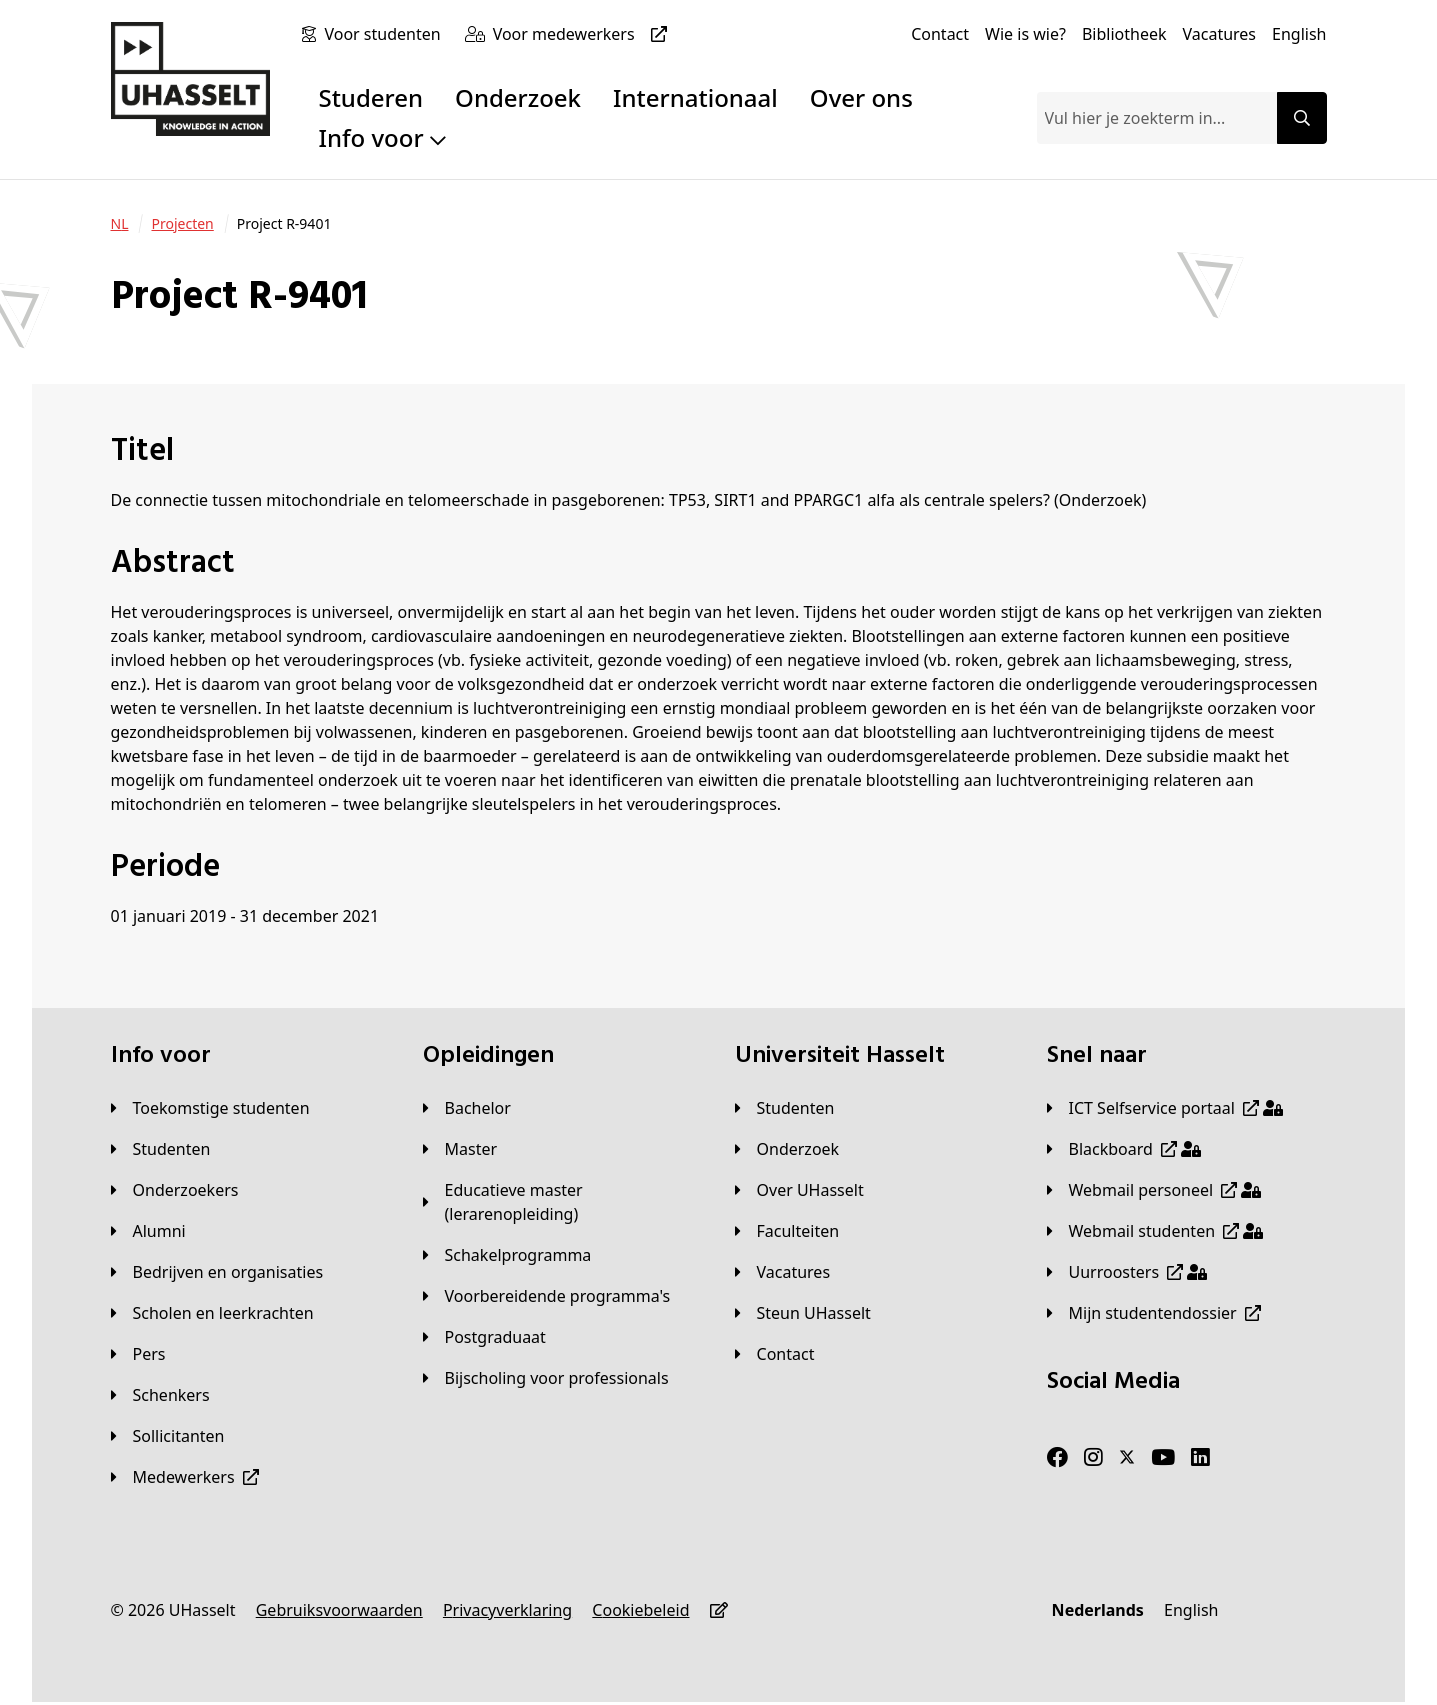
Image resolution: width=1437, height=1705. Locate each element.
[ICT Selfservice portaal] (1165, 1108)
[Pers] (138, 1354)
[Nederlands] (1098, 1610)
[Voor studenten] (386, 34)
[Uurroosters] (1127, 1272)
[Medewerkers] (185, 1477)
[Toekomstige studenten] (210, 1108)
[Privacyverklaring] (507, 1610)
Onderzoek (518, 97)
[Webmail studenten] (1155, 1231)
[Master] (460, 1149)
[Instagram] (1093, 1458)
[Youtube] (1163, 1458)
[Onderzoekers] (175, 1190)
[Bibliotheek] (1124, 34)
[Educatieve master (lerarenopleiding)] (563, 1202)
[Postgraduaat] (484, 1337)
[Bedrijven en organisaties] (217, 1272)
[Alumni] (148, 1231)
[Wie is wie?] (1025, 34)
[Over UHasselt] (799, 1190)
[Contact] (940, 34)
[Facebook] (1057, 1458)
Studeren (370, 97)
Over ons (861, 97)
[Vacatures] (1219, 34)
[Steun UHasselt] (803, 1313)
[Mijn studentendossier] (1154, 1313)
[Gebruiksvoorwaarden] (339, 1610)
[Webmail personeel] (1154, 1190)
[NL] (120, 224)
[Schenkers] (160, 1395)
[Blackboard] (1124, 1149)
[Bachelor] (467, 1108)
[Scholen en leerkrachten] (212, 1313)
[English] (1299, 34)
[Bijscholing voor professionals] (546, 1378)
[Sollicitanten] (168, 1436)
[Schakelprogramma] (507, 1255)
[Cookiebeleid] (640, 1610)
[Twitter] (1127, 1458)
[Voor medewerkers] (584, 34)
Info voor (381, 137)
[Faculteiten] (787, 1231)
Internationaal (695, 97)
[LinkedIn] (1200, 1458)
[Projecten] (182, 224)
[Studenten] (161, 1149)
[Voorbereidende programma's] (547, 1296)
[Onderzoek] (787, 1149)
